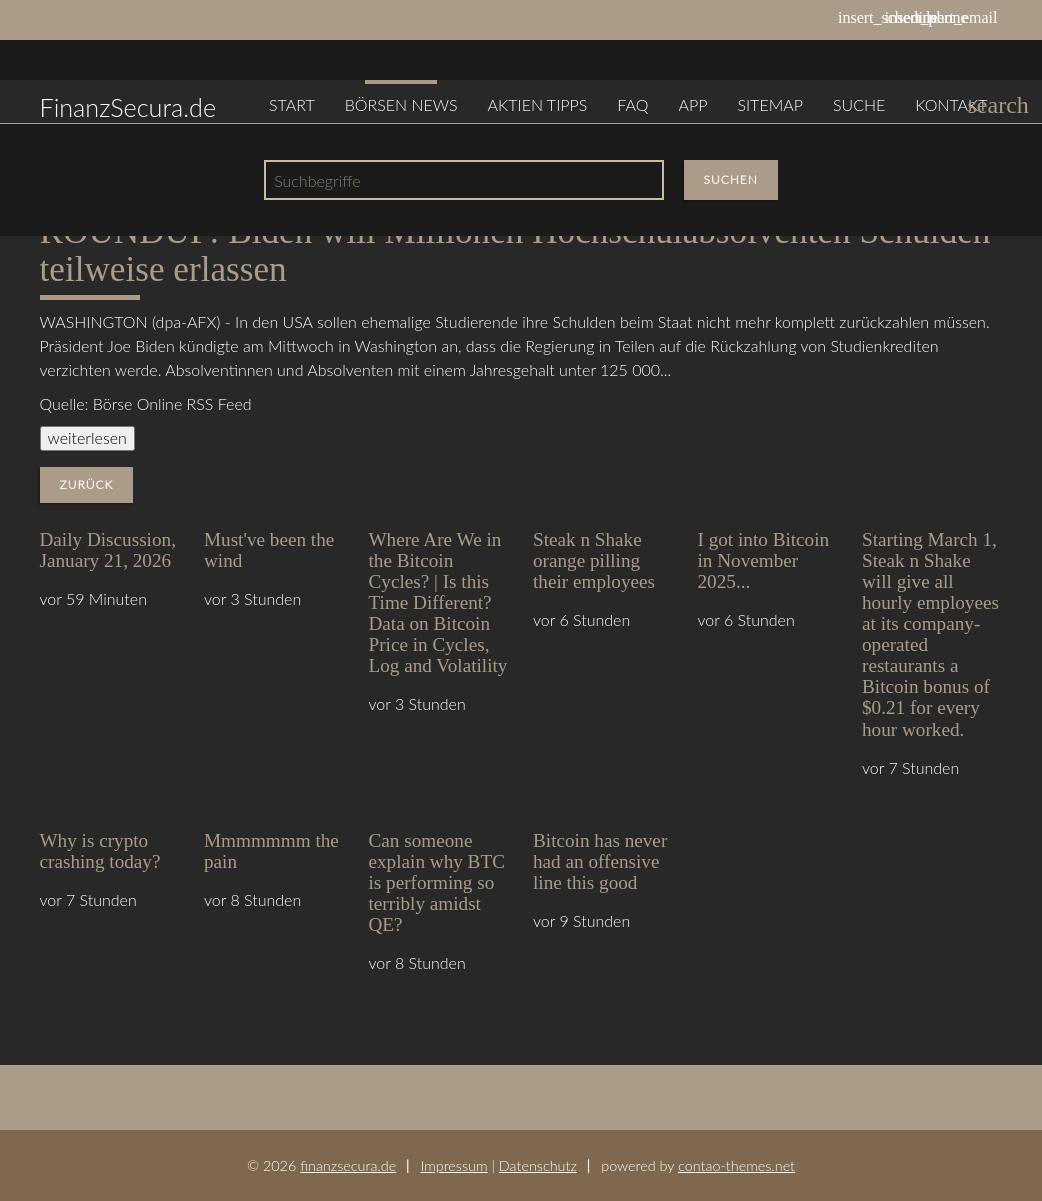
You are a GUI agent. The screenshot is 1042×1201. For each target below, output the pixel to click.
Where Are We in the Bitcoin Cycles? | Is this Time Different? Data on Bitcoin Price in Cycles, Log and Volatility (438, 603)
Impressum (454, 1165)
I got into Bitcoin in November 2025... (764, 560)
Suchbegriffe (317, 180)
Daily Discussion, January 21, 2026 (108, 550)
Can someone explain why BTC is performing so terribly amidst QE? (437, 882)
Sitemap (770, 104)
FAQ (632, 104)
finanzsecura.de (348, 1165)
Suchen (731, 179)
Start (292, 104)
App (692, 104)
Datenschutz (538, 1165)
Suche (859, 104)
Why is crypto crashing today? (100, 851)
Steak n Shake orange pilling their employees (594, 560)
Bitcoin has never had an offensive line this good (600, 861)
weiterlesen (87, 437)
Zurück (87, 484)
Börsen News (401, 104)
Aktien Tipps (538, 104)
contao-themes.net (736, 1165)
